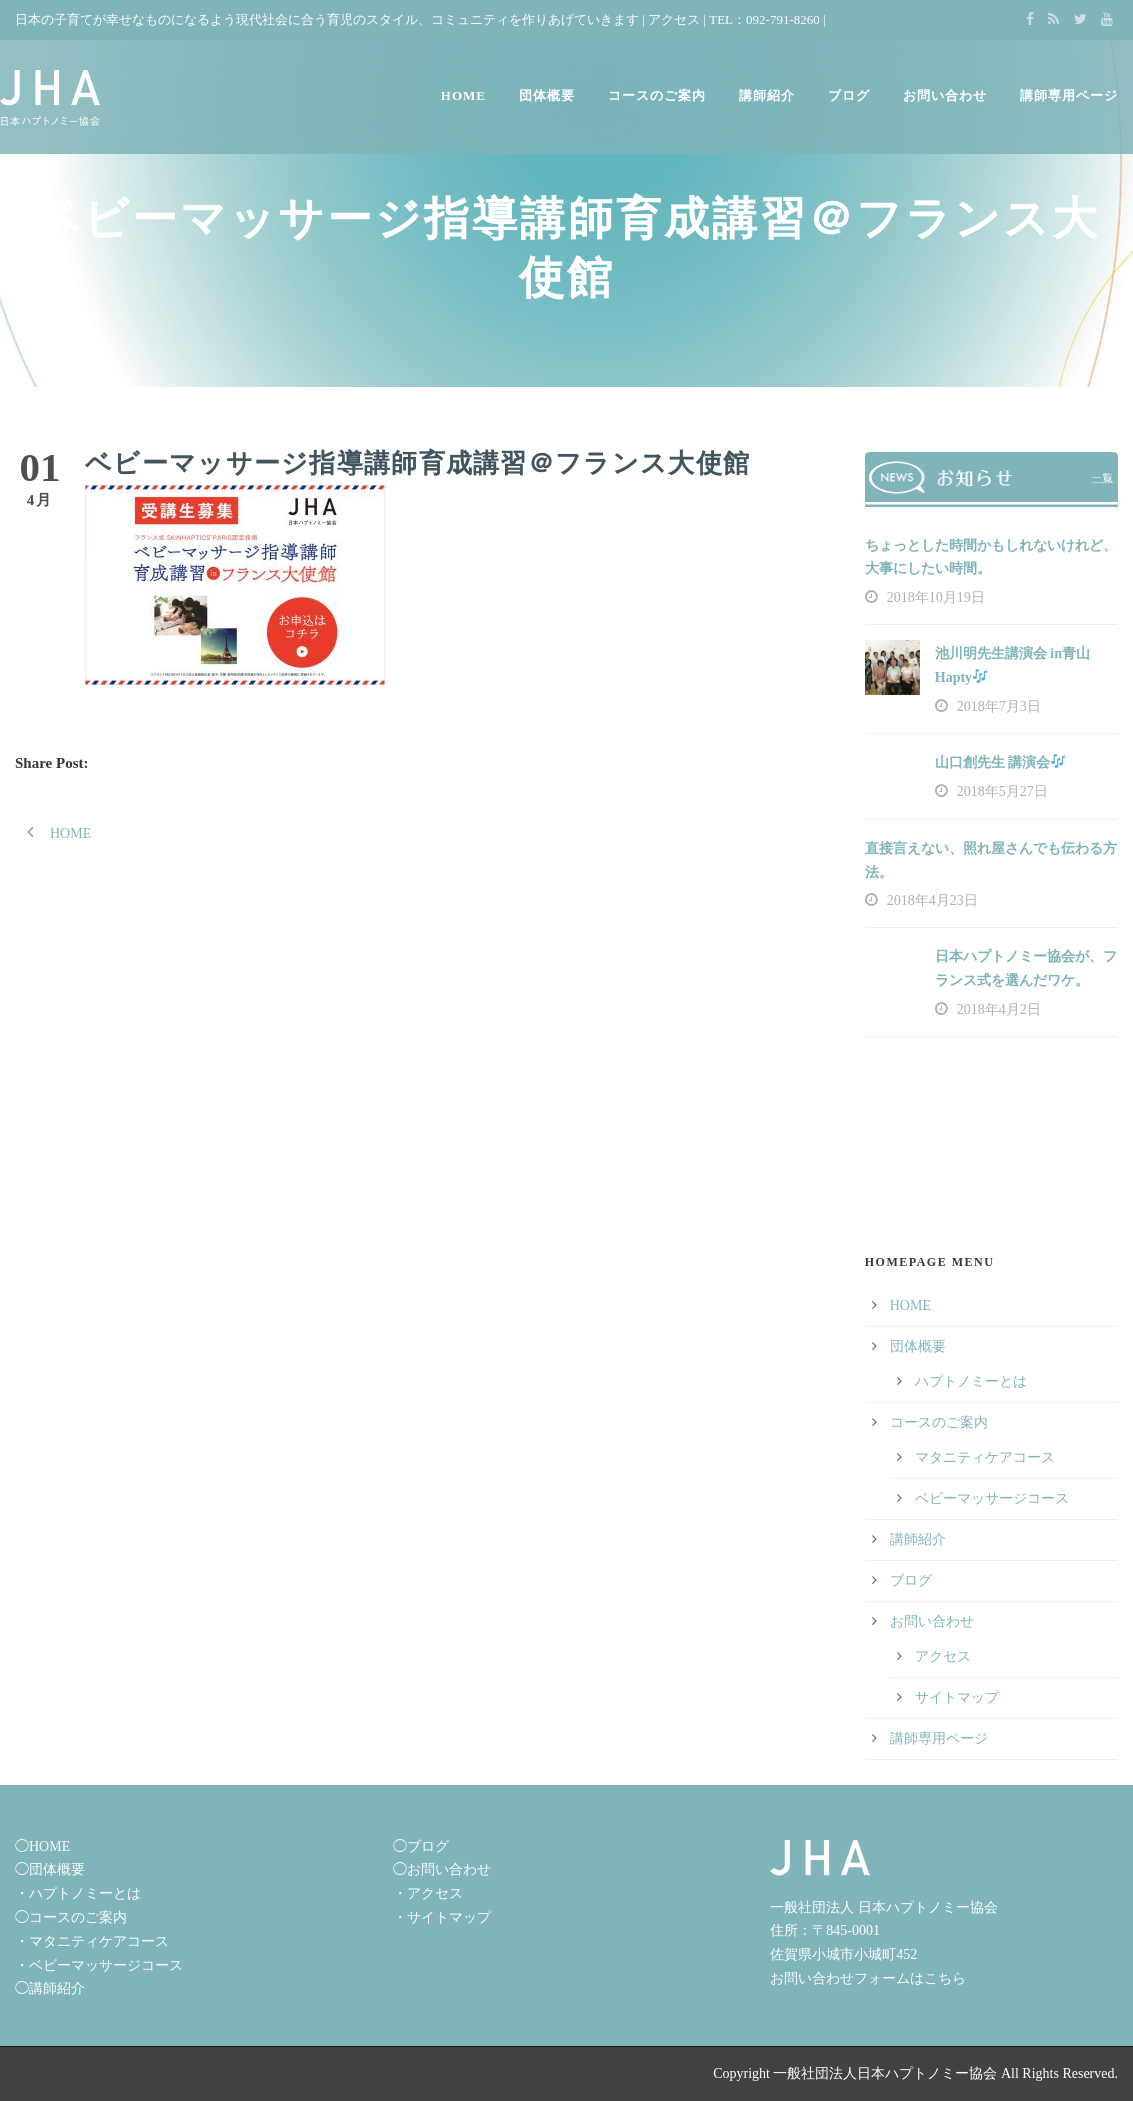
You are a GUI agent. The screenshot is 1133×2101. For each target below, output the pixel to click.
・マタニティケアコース (92, 1941)
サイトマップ (957, 1697)
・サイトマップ (442, 1917)
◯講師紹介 (50, 1988)
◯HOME (42, 1846)
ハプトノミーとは (971, 1381)
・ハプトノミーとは (78, 1893)
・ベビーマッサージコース (99, 1965)
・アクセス (428, 1893)
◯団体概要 (50, 1869)
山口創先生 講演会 (1000, 762)
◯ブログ (421, 1846)
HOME (463, 95)
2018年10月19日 (936, 597)
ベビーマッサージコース (992, 1498)
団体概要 (547, 95)
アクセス (674, 19)
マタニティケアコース (985, 1457)
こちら (945, 1978)
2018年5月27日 (1002, 791)
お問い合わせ (945, 95)
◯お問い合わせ (442, 1869)
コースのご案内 (657, 95)
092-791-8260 (783, 19)
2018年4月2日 (999, 1009)
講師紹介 (767, 95)
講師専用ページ (1069, 95)
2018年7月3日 (999, 706)
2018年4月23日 (932, 900)
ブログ (849, 95)
